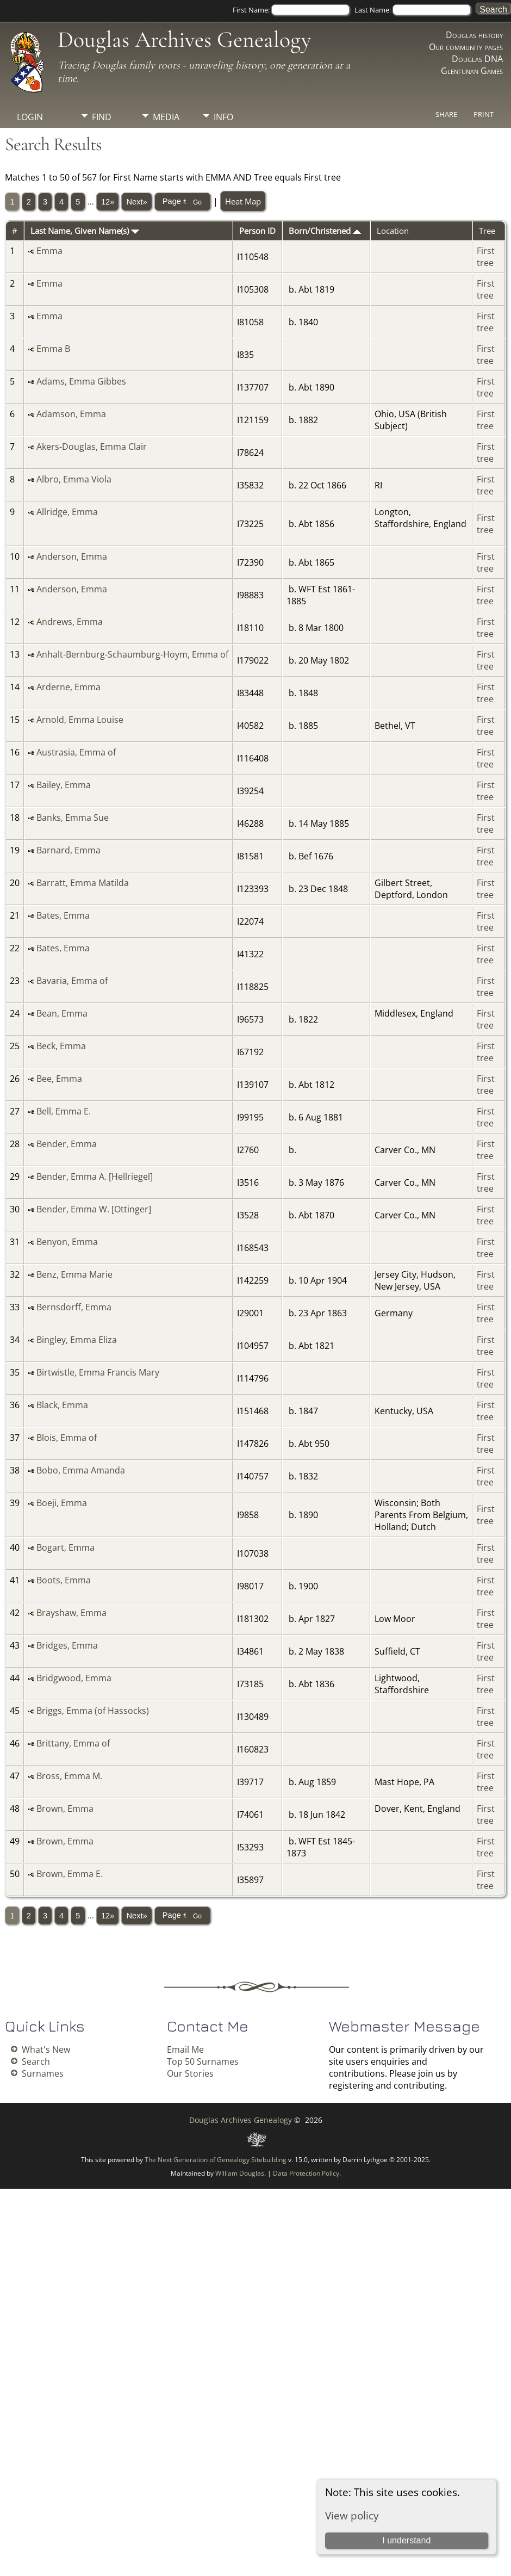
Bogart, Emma (65, 1547)
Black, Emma (62, 1405)
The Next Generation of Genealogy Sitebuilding (215, 2159)
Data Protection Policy (306, 2173)
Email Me (185, 2049)
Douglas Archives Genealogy (184, 39)
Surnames (43, 2073)
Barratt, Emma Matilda (82, 883)
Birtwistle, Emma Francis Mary (97, 1372)
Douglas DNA (477, 59)
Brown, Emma (65, 1809)
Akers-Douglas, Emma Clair (91, 447)
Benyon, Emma (67, 1242)
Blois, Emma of (66, 1438)
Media (166, 117)
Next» (136, 201)
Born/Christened (325, 230)
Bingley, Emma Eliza (76, 1340)
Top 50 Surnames (203, 2061)
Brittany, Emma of (73, 1743)
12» (107, 201)
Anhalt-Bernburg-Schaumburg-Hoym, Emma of (132, 654)
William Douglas (239, 2173)
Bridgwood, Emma (73, 1678)
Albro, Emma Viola (73, 479)
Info (223, 117)
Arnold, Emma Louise (79, 720)
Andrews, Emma (69, 622)
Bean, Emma (62, 1013)
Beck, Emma (61, 1046)
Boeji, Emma (61, 1503)
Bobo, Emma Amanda (80, 1470)
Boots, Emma (63, 1580)
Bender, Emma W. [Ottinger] (93, 1209)
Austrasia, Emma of (76, 752)
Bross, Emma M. (69, 1776)
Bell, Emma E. (63, 1111)
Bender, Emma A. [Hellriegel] (94, 1176)
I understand (406, 2540)
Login (30, 117)
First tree (486, 257)
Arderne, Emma (68, 687)
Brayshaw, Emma (71, 1613)
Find (101, 117)
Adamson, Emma (71, 414)
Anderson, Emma (71, 556)
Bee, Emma (59, 1079)
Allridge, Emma (67, 512)
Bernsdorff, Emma (73, 1307)
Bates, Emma (63, 915)
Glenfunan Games (472, 71)
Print (483, 114)
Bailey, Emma (63, 785)
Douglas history (474, 35)
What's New (46, 2049)
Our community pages (466, 47)
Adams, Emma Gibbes (81, 381)
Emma (49, 251)
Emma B (53, 349)
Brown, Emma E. (69, 1874)
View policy (352, 2515)
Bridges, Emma (67, 1645)
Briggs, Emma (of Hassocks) (92, 1711)
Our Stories (190, 2073)
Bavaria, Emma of (72, 981)
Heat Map (243, 201)
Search (36, 2061)
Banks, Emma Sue (72, 817)
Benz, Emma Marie (74, 1274)
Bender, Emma (66, 1144)
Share (446, 114)
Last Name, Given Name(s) (84, 230)
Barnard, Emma (68, 850)
